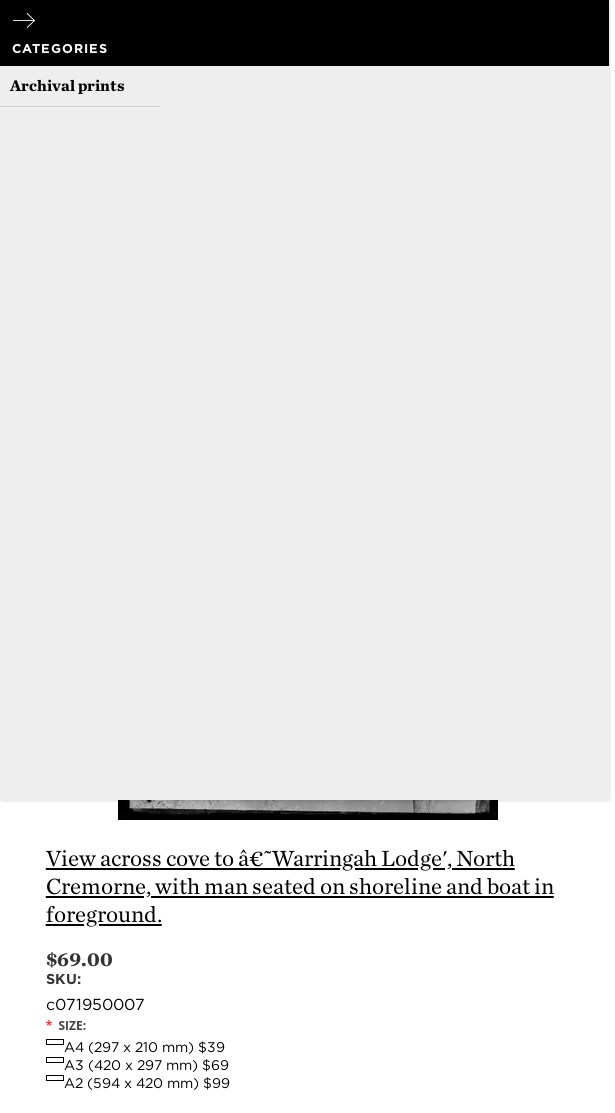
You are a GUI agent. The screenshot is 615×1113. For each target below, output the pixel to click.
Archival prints (67, 85)
